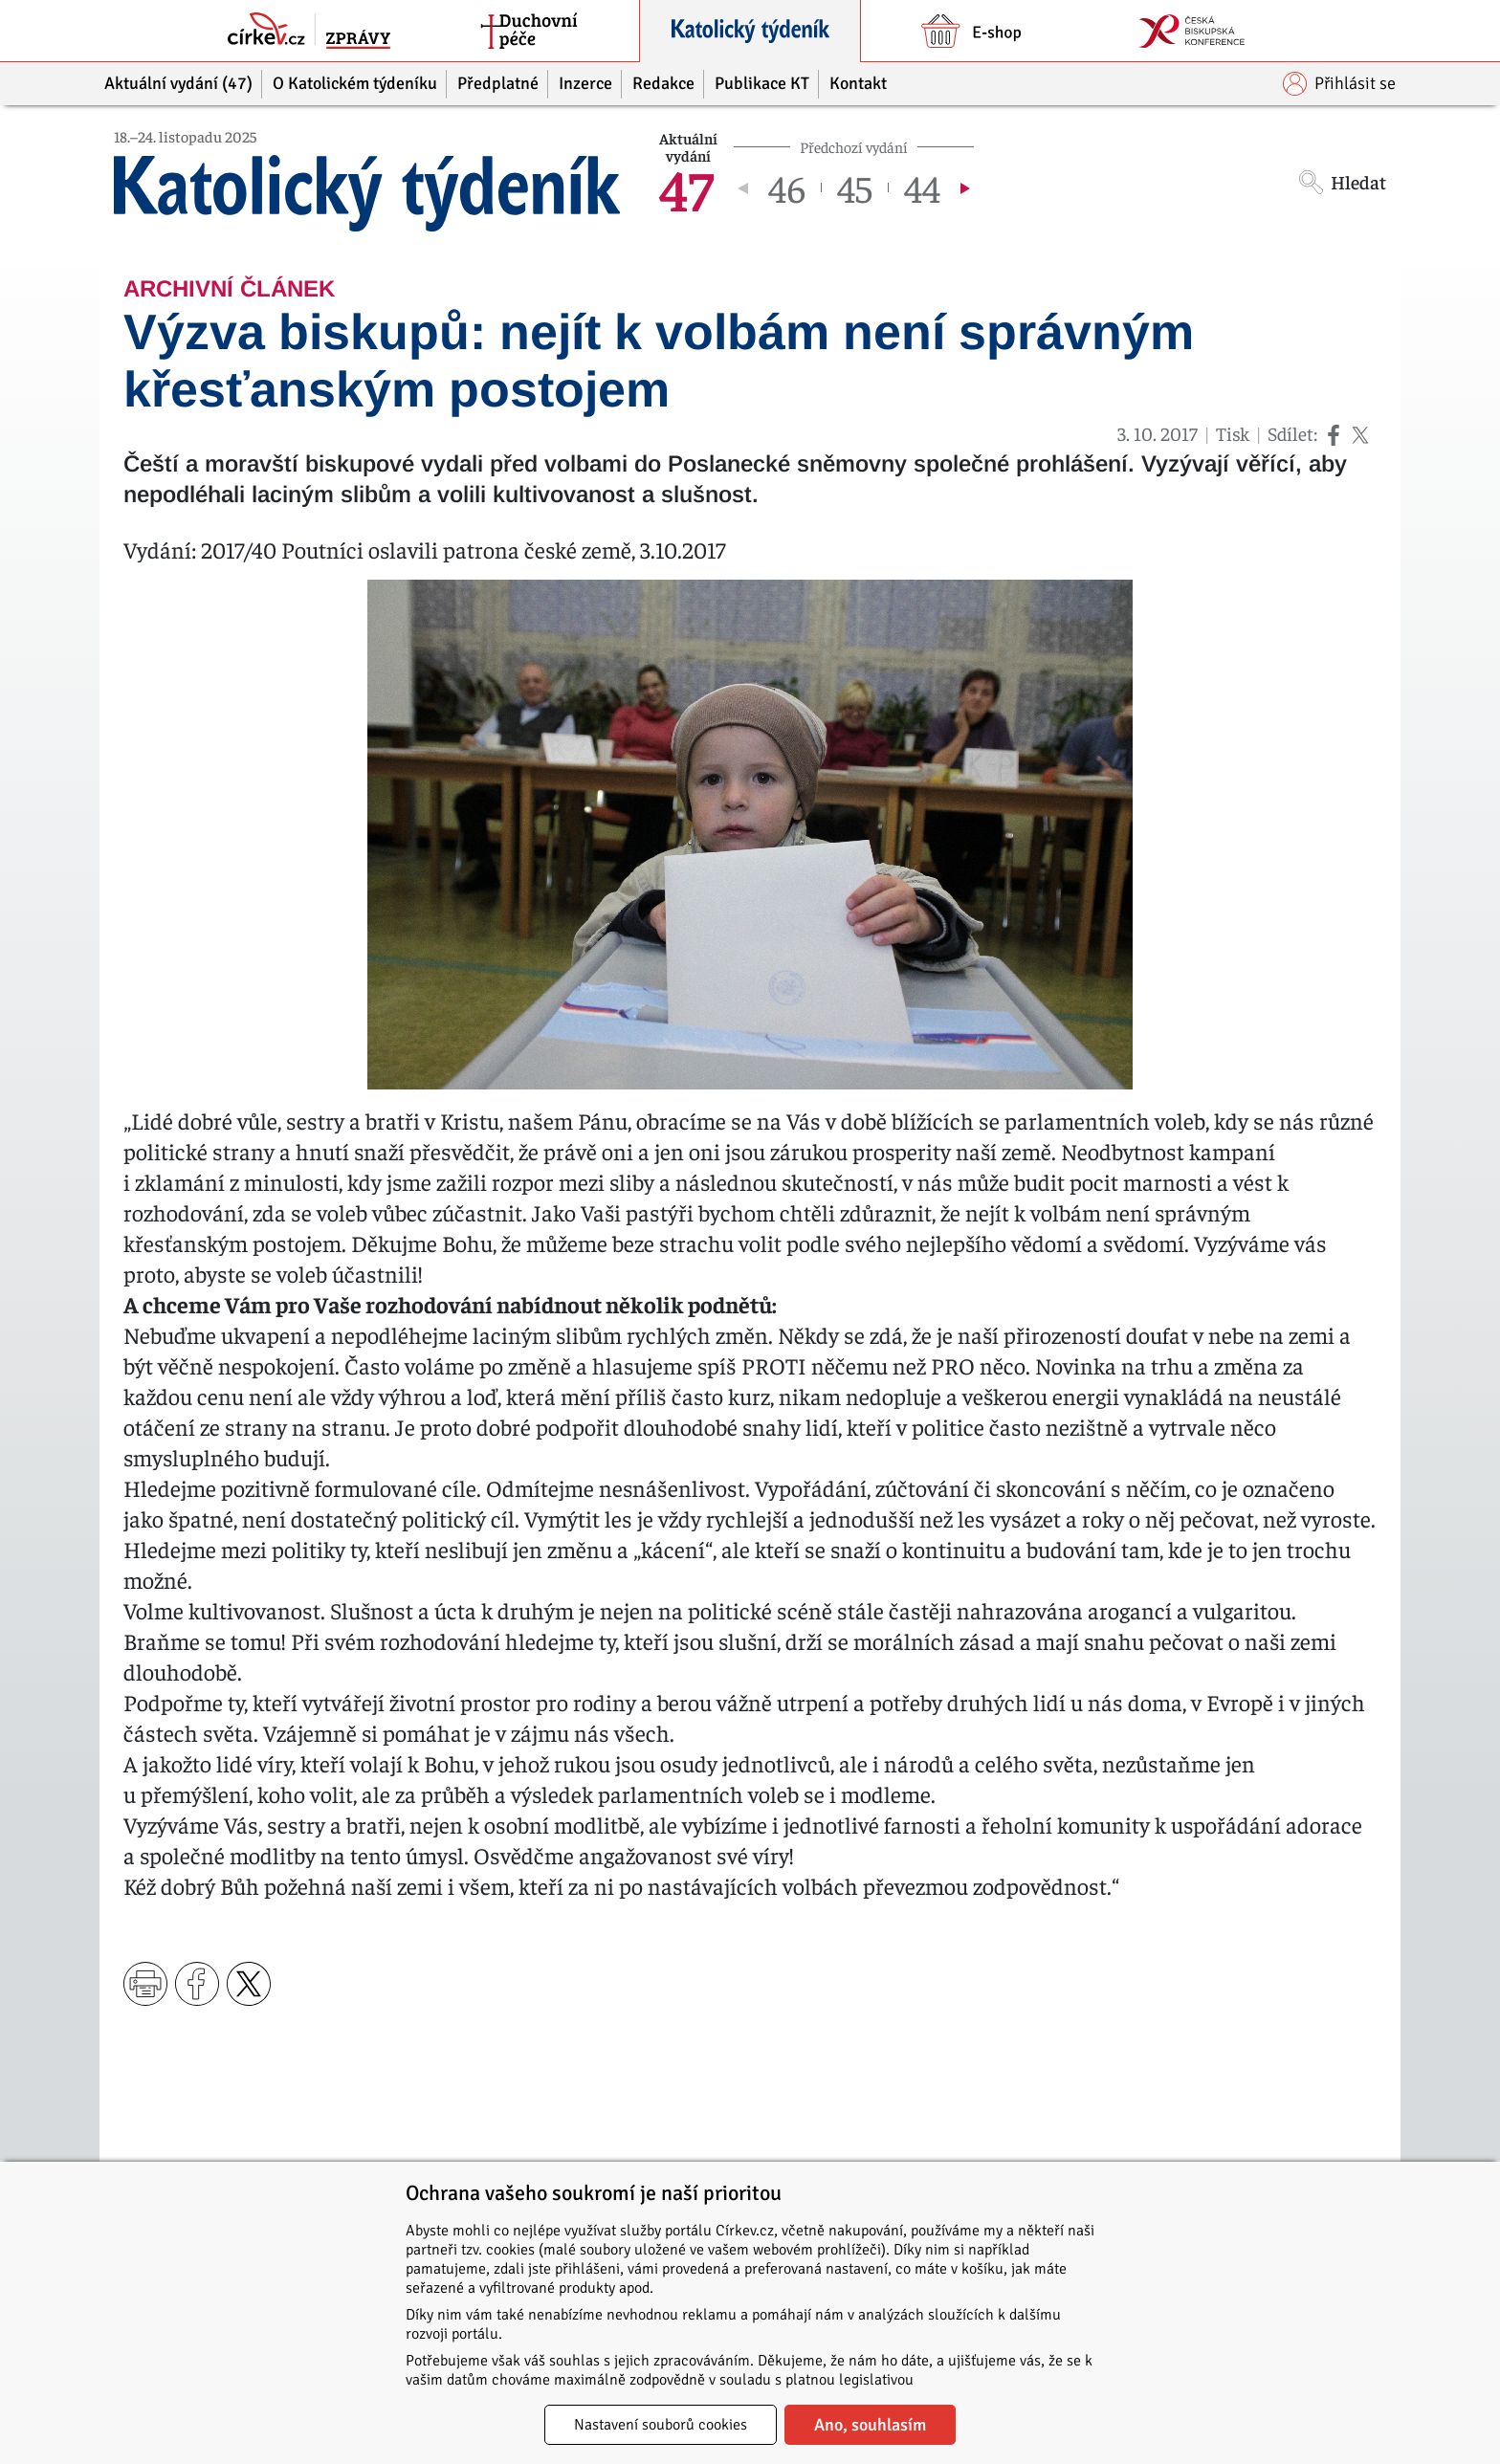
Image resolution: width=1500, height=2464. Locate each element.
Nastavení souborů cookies (660, 2424)
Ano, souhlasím (870, 2424)
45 (854, 187)
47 (686, 187)
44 (922, 187)
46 (786, 187)
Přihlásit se (1339, 84)
